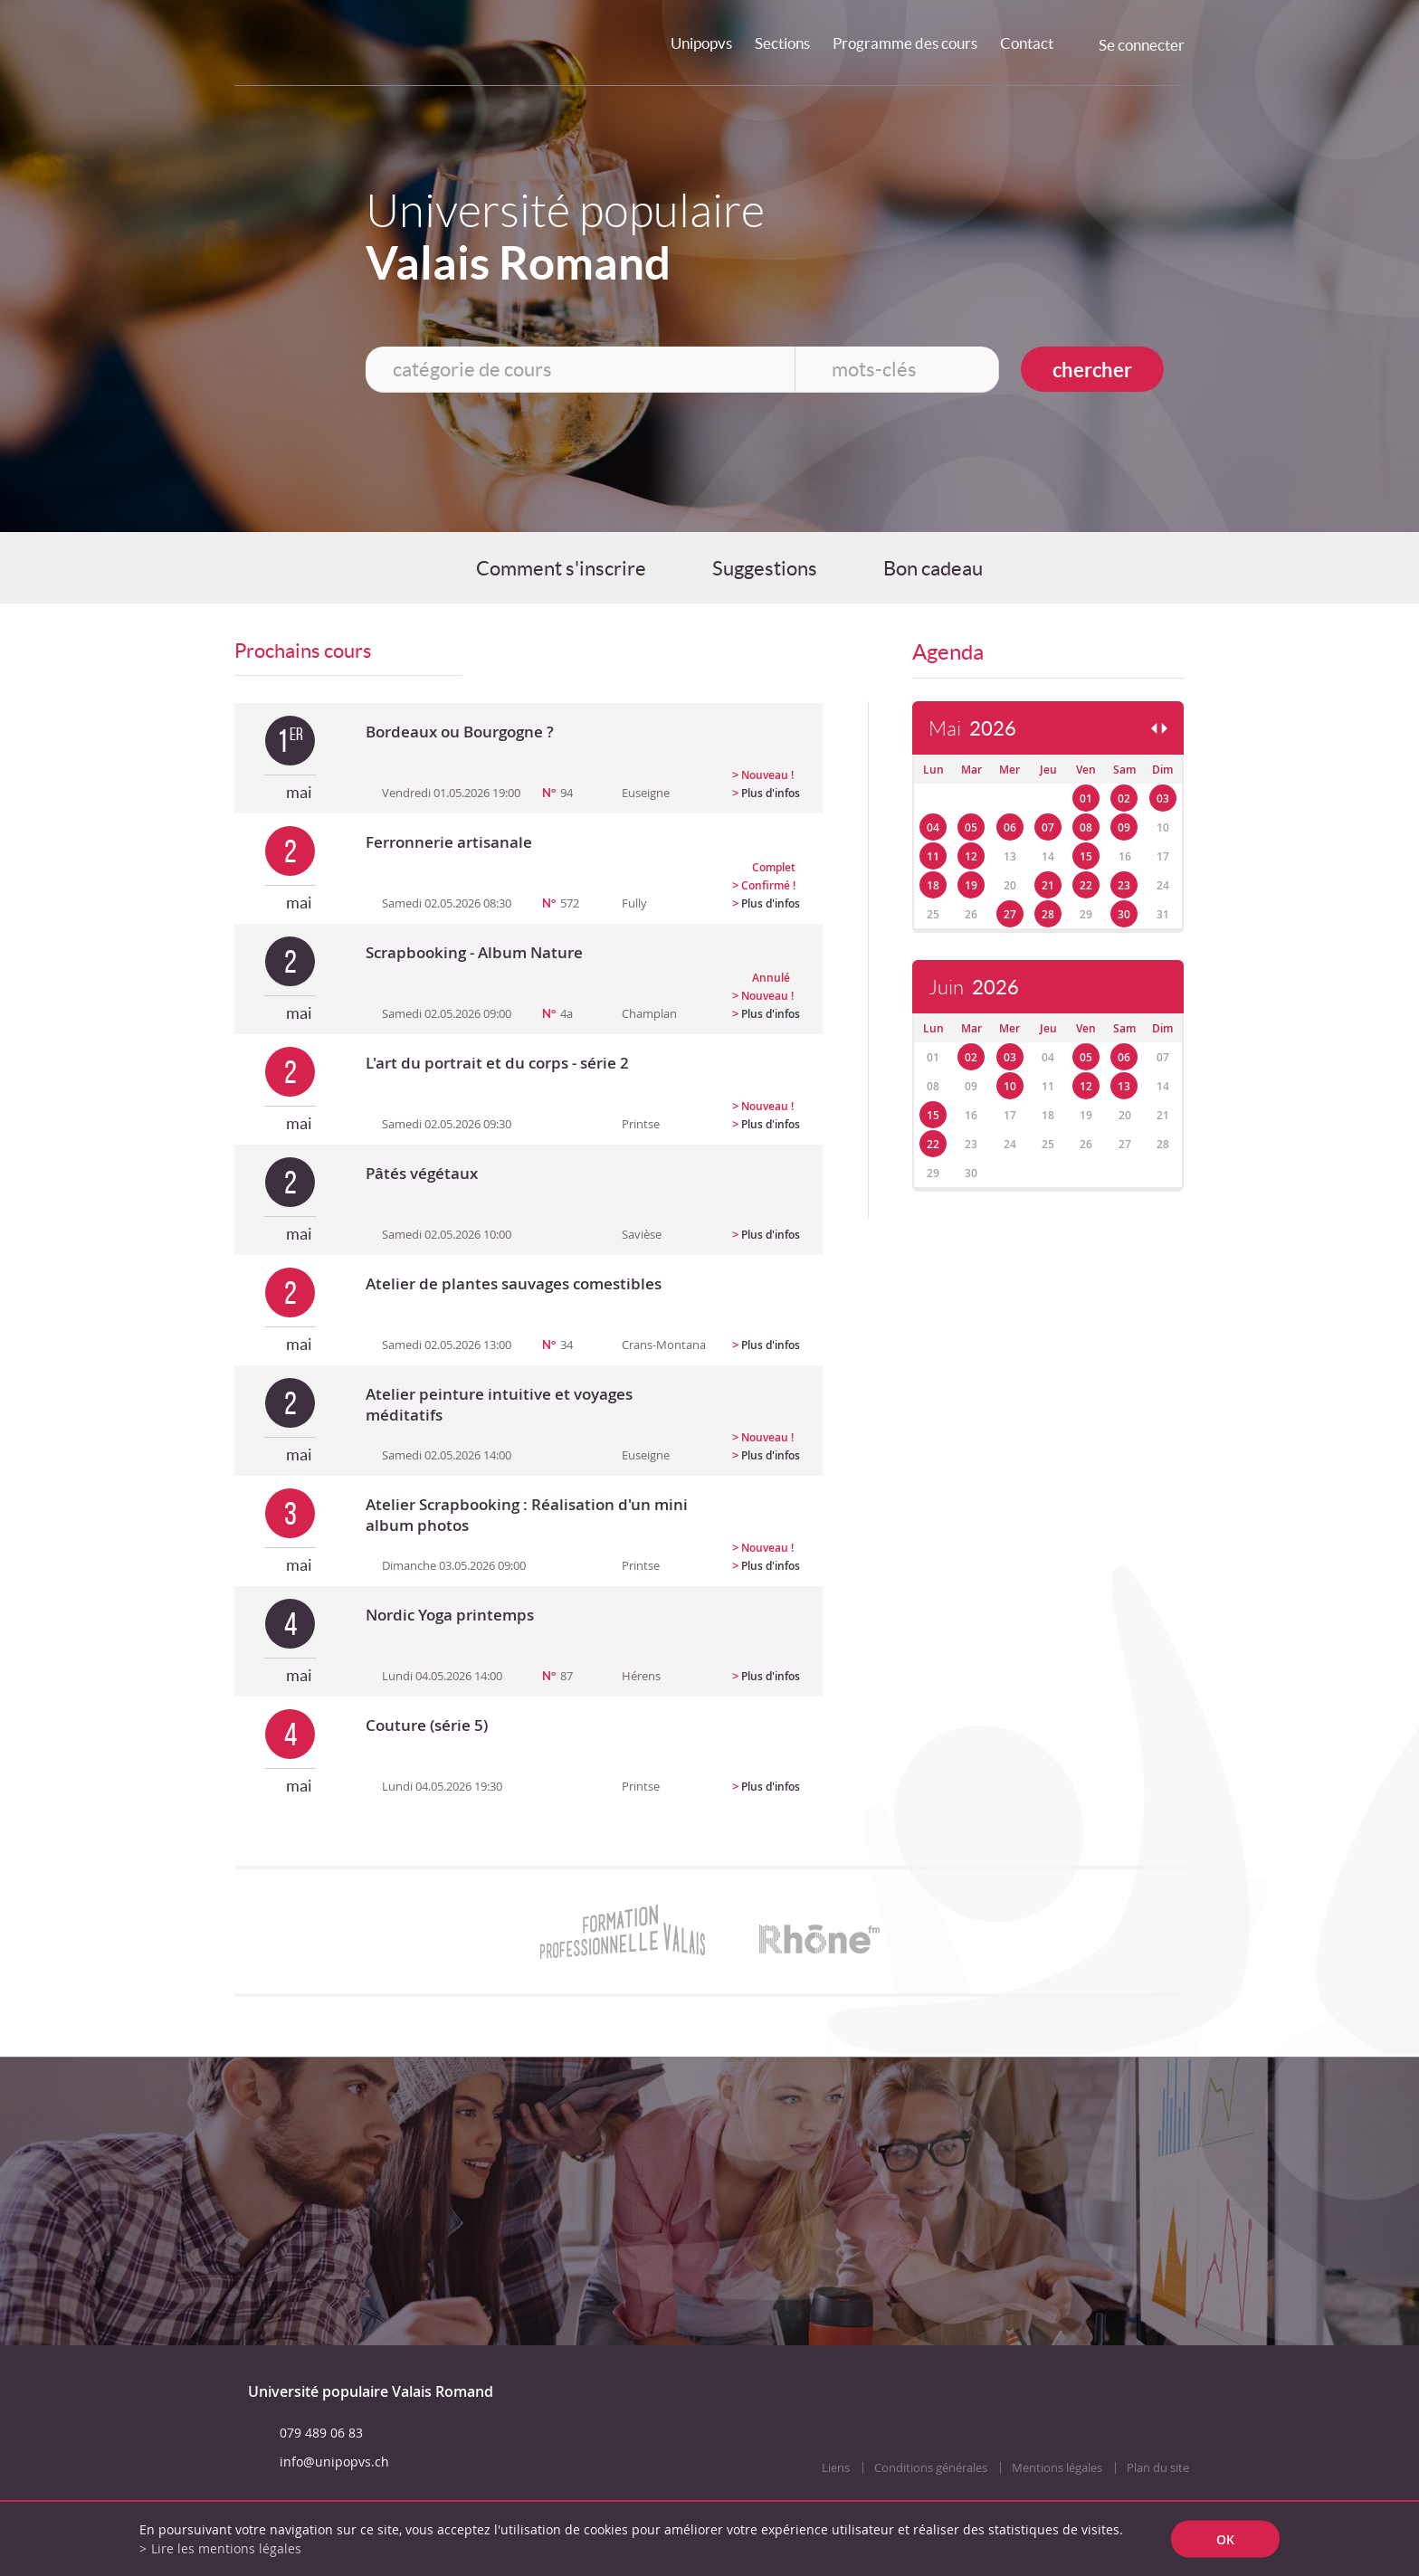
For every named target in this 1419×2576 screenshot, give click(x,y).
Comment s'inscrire (561, 568)
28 (1048, 914)
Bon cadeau (933, 568)
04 (933, 827)
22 (1086, 885)
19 (971, 885)
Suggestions (764, 568)
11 (933, 856)
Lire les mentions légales (226, 2548)
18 (933, 885)
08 (1086, 827)
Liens (836, 2468)
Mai (972, 729)
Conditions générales (930, 2468)
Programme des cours (905, 43)
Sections (782, 43)
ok (1225, 2539)
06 (1010, 827)
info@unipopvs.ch (334, 2461)
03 (1163, 798)
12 (971, 856)
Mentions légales (1057, 2468)
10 (1010, 1086)
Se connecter (1142, 44)
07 (1048, 827)
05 (971, 827)
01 (1086, 798)
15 (1086, 856)
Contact (1026, 43)
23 (1124, 885)
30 (1124, 914)
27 (1010, 914)
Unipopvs (701, 43)
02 (1124, 798)
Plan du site (1158, 2468)
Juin (974, 987)
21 (1048, 885)
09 (1124, 827)
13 (1124, 1086)
